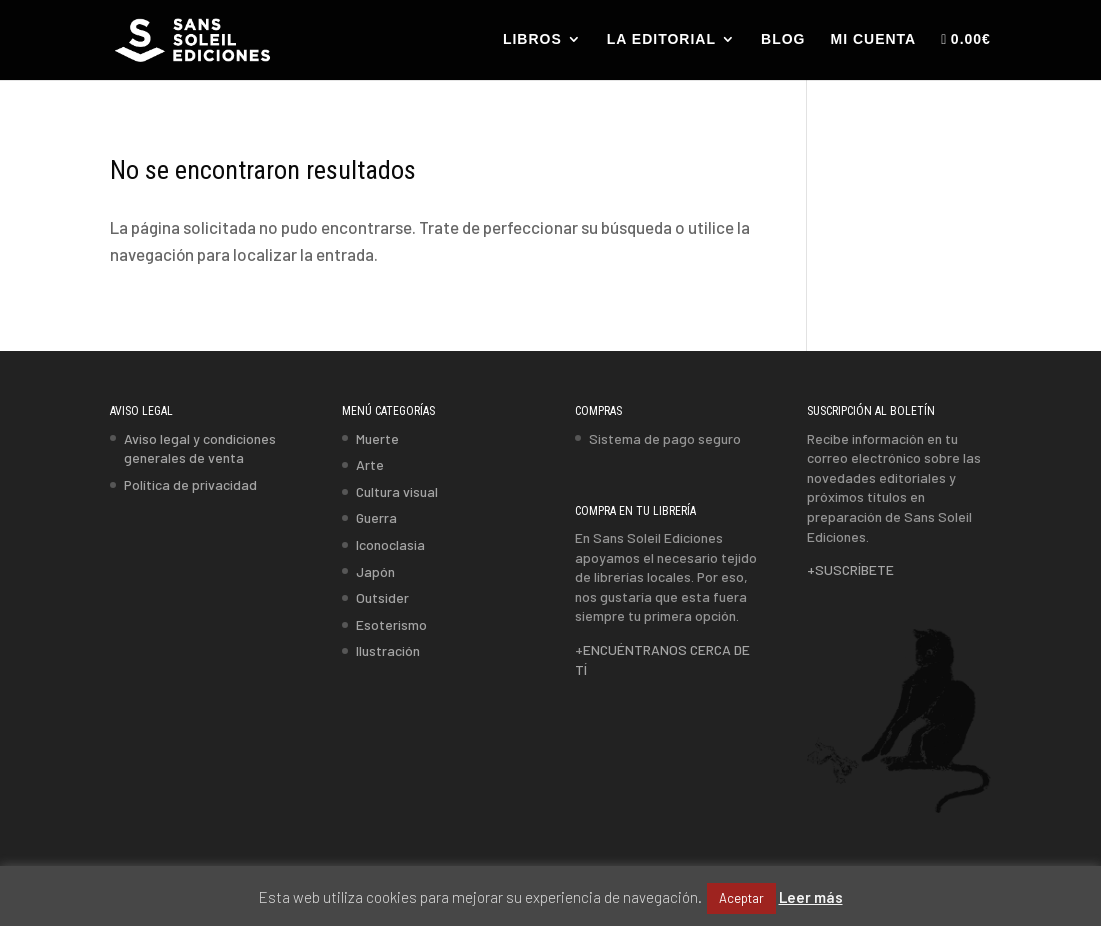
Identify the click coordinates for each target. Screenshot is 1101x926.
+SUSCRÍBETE (850, 569)
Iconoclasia (390, 544)
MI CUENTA (873, 39)
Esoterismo (391, 624)
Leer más (811, 897)
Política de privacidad (190, 484)
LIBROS (532, 39)
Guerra (376, 517)
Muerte (377, 438)
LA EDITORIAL (661, 39)
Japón (375, 571)
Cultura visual (397, 491)
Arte (370, 464)
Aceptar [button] (741, 898)
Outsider (382, 597)
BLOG (783, 39)
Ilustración (388, 650)
